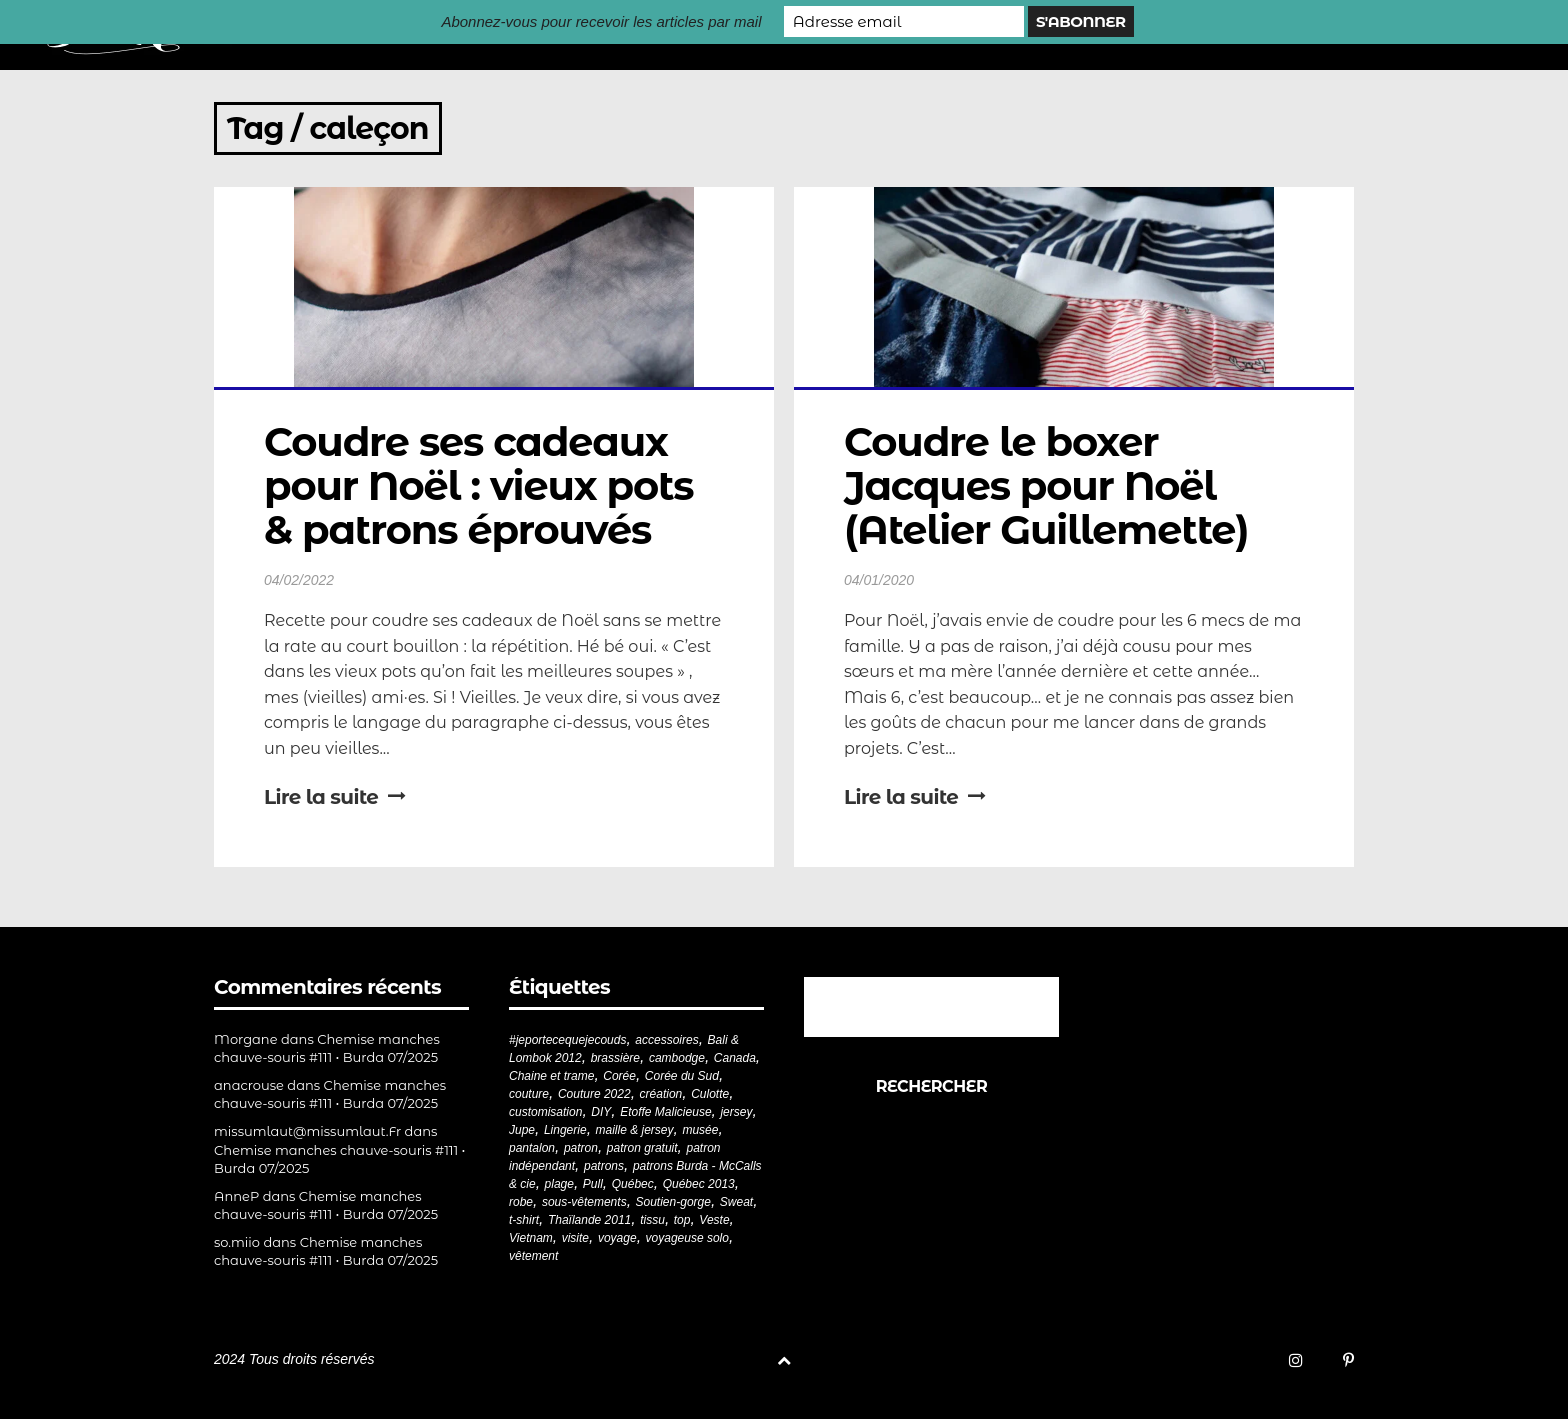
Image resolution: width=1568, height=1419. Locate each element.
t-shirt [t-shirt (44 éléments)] (524, 1220)
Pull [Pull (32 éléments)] (593, 1184)
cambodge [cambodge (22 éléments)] (677, 1058)
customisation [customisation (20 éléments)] (545, 1112)
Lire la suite (335, 797)
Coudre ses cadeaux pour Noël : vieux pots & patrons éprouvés (483, 485)
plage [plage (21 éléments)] (559, 1184)
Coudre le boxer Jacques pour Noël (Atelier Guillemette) (1046, 485)
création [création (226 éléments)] (661, 1094)
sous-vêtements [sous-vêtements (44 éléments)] (584, 1202)
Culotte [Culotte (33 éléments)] (710, 1094)
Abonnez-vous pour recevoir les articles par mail (601, 21)
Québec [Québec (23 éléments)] (633, 1184)
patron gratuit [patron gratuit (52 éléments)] (642, 1148)
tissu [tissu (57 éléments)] (652, 1220)
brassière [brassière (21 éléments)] (615, 1058)
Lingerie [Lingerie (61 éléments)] (565, 1130)
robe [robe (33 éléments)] (521, 1202)
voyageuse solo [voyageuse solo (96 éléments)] (687, 1238)
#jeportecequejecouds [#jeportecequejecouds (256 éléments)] (567, 1040)
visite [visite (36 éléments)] (575, 1238)
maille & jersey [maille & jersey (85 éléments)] (635, 1130)
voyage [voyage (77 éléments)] (617, 1238)
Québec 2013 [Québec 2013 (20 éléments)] (699, 1184)
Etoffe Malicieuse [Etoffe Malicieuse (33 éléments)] (665, 1112)
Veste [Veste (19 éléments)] (714, 1220)
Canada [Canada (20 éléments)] (735, 1058)
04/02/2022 (299, 580)
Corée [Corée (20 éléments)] (619, 1076)
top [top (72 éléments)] (682, 1220)
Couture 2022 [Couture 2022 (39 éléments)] (594, 1094)
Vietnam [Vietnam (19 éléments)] (531, 1238)
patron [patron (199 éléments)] (581, 1148)
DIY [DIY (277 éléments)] (601, 1112)
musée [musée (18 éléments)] (700, 1130)
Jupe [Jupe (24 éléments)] (522, 1130)
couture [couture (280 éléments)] (529, 1094)
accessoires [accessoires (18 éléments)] (666, 1040)
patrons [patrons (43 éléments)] (604, 1166)
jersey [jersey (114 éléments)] (736, 1112)
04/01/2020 (879, 580)
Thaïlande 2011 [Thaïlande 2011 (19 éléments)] (589, 1220)
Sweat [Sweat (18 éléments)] (736, 1202)
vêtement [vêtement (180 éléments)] (533, 1256)
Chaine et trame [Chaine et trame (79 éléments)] (551, 1076)
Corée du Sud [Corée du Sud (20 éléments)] (682, 1076)
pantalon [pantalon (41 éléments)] (532, 1148)
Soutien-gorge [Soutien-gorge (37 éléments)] (673, 1202)
